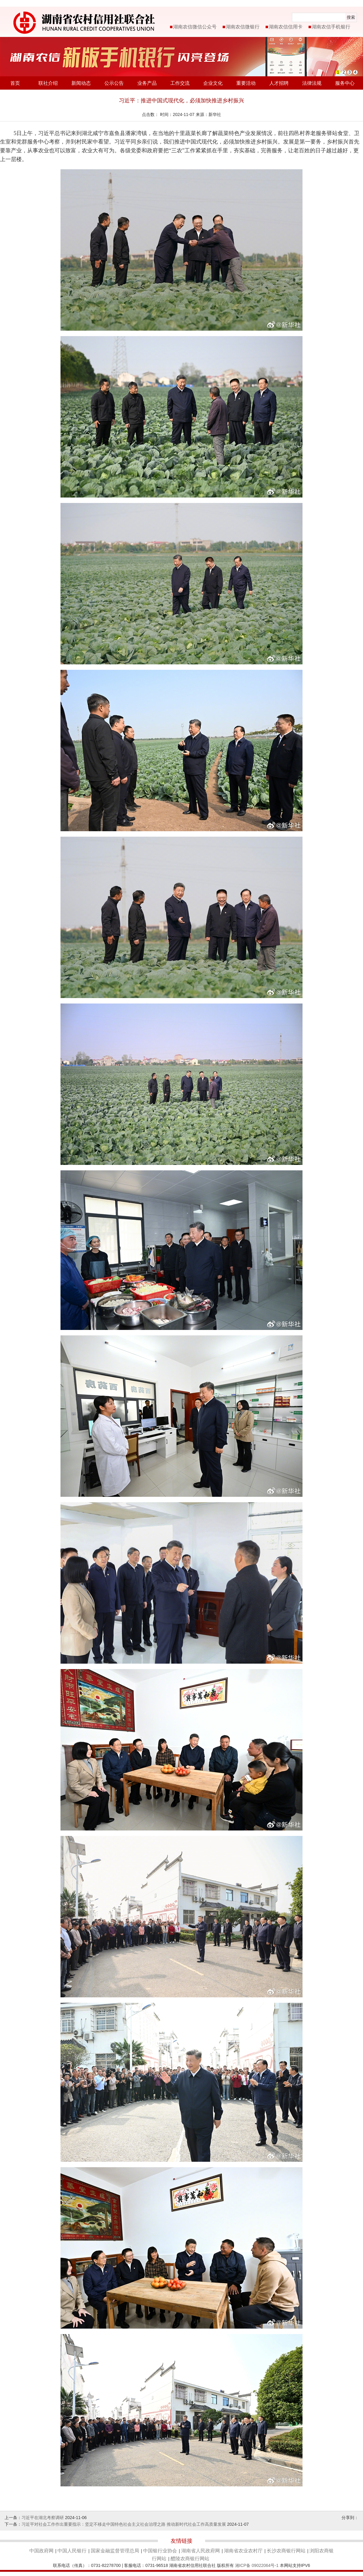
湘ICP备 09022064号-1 (257, 2565)
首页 (15, 83)
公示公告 (114, 83)
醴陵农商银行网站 (190, 2558)
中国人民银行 (72, 2550)
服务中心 (345, 83)
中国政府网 (41, 2550)
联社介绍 (48, 83)
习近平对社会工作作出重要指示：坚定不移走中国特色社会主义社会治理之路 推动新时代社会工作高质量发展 (123, 2524)
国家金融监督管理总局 (115, 2550)
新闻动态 (81, 83)
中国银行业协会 (160, 2550)
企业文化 (213, 83)
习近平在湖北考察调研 (42, 2517)
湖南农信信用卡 (285, 26)
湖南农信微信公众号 (195, 26)
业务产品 (147, 83)
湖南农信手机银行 (331, 26)
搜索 (351, 17)
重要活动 (246, 83)
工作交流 (180, 83)
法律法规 (312, 83)
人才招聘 (279, 83)
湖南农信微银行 (243, 26)
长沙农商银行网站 (286, 2550)
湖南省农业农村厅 (243, 2550)
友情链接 (181, 2541)
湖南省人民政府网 (200, 2550)
